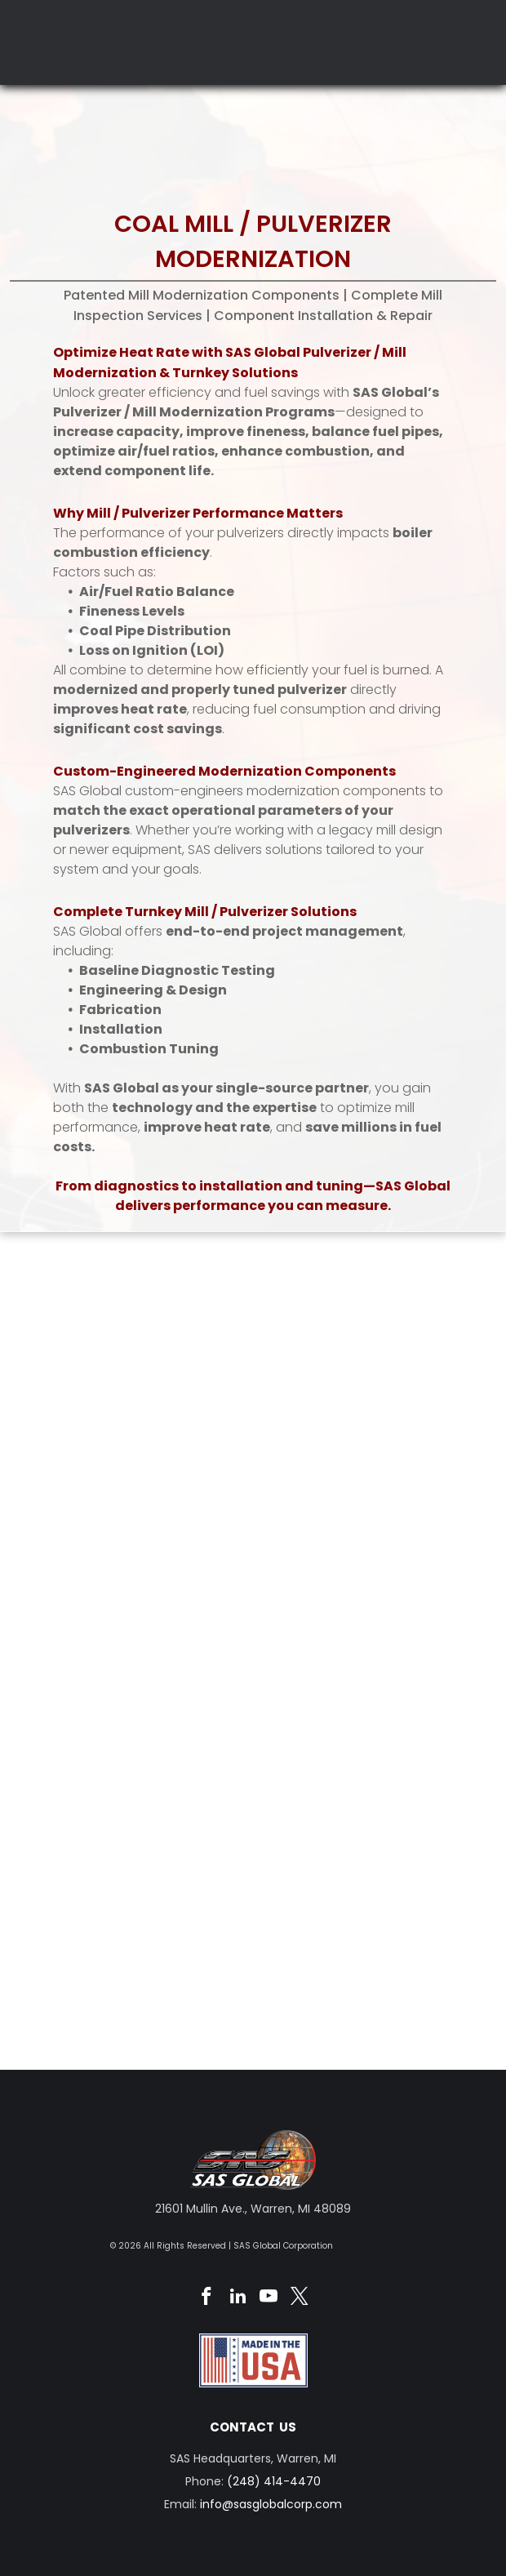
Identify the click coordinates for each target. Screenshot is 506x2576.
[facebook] (206, 2298)
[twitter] (299, 2298)
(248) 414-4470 (274, 2481)
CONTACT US (253, 2427)
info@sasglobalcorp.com (271, 2504)
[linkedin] (237, 2298)
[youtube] (268, 2298)
